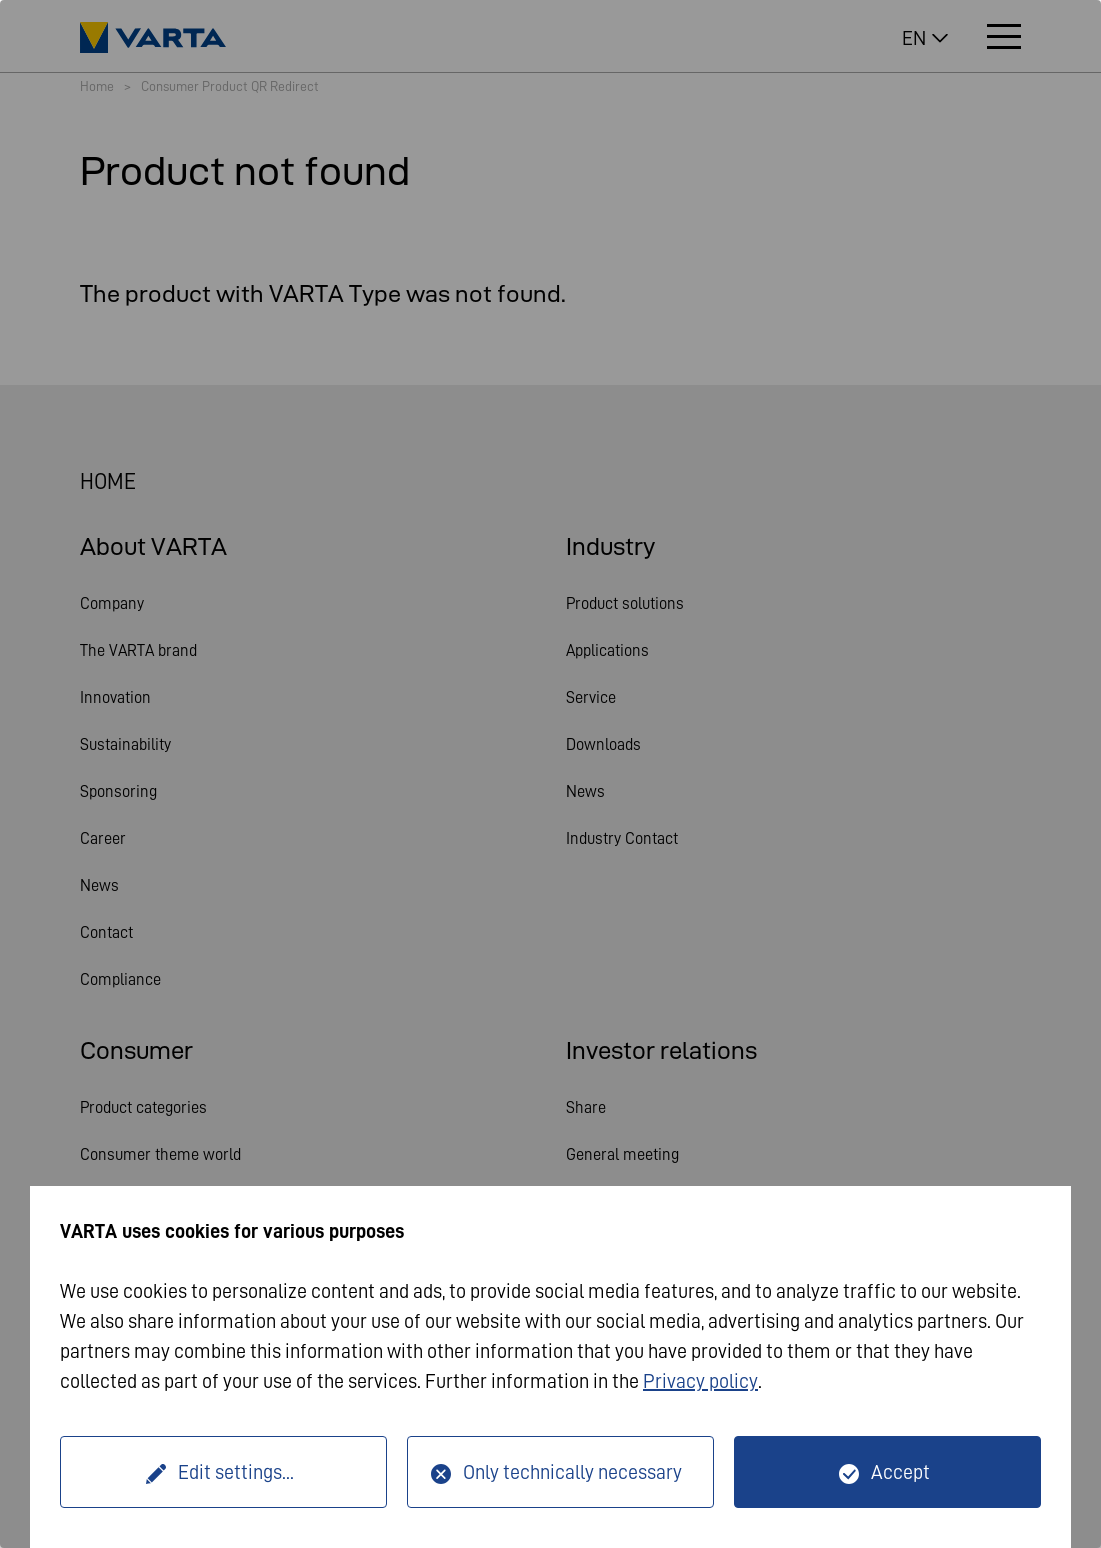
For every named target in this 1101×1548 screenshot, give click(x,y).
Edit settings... (236, 1472)
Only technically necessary (572, 1472)
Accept (900, 1472)
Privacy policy (700, 1381)
